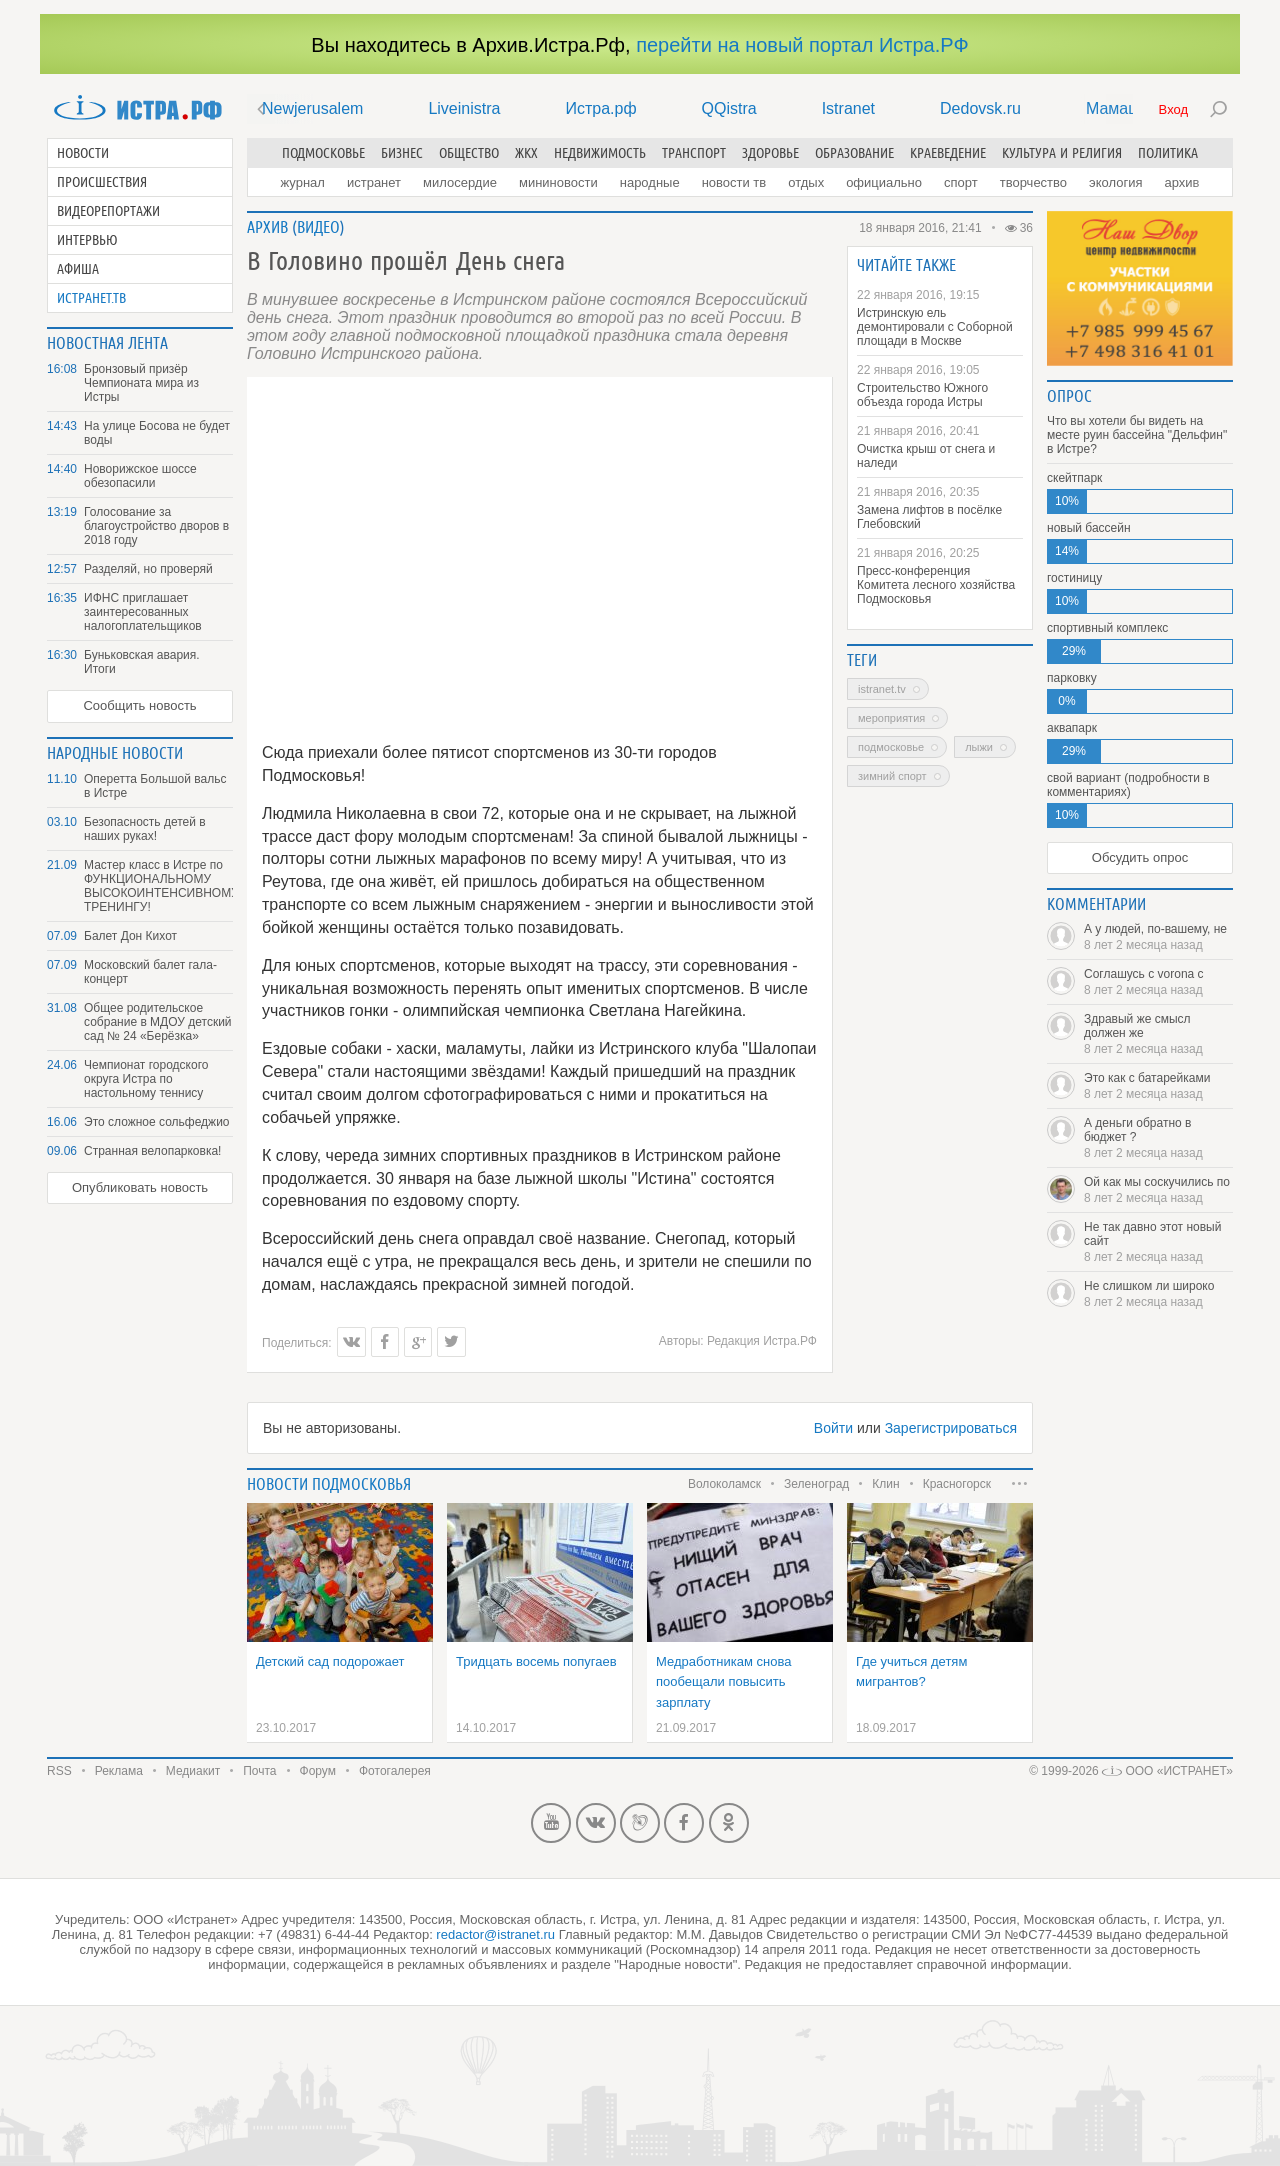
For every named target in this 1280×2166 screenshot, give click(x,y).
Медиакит (193, 1771)
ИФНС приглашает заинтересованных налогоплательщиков (143, 612)
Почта (259, 1771)
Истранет (374, 182)
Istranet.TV (882, 689)
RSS (59, 1771)
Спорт (961, 182)
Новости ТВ (734, 182)
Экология (1115, 182)
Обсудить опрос (1140, 857)
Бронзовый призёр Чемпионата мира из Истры (141, 383)
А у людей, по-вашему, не (1158, 937)
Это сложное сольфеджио (157, 1122)
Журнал (303, 182)
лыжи (979, 747)
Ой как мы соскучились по (1158, 1190)
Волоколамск (724, 1484)
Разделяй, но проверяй (148, 569)
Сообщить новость (139, 705)
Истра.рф (600, 108)
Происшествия (102, 182)
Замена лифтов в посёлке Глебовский (929, 517)
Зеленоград (816, 1484)
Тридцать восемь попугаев (536, 1661)
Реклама (119, 1771)
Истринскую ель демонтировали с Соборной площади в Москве (935, 327)
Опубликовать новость (140, 1187)
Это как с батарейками (1158, 1086)
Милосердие (460, 182)
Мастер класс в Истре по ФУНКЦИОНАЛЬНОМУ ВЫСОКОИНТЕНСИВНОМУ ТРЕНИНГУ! (158, 886)
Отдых (806, 182)
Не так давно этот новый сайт (1158, 1242)
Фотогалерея (395, 1771)
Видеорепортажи (108, 211)
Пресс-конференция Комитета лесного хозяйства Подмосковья (936, 585)
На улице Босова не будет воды (157, 433)
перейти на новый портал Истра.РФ (802, 45)
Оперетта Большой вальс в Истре (155, 786)
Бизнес (402, 153)
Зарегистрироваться (951, 1428)
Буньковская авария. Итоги (142, 662)
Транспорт (694, 153)
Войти (833, 1428)
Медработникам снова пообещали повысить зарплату (723, 1682)
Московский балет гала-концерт (150, 972)
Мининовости (558, 182)
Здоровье (770, 153)
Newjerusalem (312, 108)
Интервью (87, 240)
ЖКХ (526, 153)
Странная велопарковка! (152, 1151)
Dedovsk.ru (980, 108)
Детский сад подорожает (330, 1661)
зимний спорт (892, 776)
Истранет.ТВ (91, 298)
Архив (1181, 182)
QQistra (729, 108)
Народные (650, 182)
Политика (1168, 153)
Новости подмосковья (329, 1484)
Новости (83, 153)
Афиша (78, 269)
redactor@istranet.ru (495, 1934)
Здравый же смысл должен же (1158, 1034)
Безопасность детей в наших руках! (145, 829)
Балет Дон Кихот (130, 936)
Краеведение (948, 153)
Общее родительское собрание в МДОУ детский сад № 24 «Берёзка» (158, 1022)
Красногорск (957, 1484)
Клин (885, 1484)
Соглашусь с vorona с (1158, 982)
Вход (1173, 109)
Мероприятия (891, 718)
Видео (318, 227)
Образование (854, 153)
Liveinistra (464, 108)
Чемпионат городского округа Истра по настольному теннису (146, 1079)
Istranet (848, 108)
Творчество (1033, 182)
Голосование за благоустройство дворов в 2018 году (156, 526)
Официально (884, 182)
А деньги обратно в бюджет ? (1158, 1138)
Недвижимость (600, 153)
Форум (318, 1771)
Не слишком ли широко (1158, 1294)
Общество (469, 153)
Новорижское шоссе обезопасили (140, 476)
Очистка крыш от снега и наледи (926, 456)
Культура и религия (1062, 153)
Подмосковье (323, 153)
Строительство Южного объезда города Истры (922, 395)
